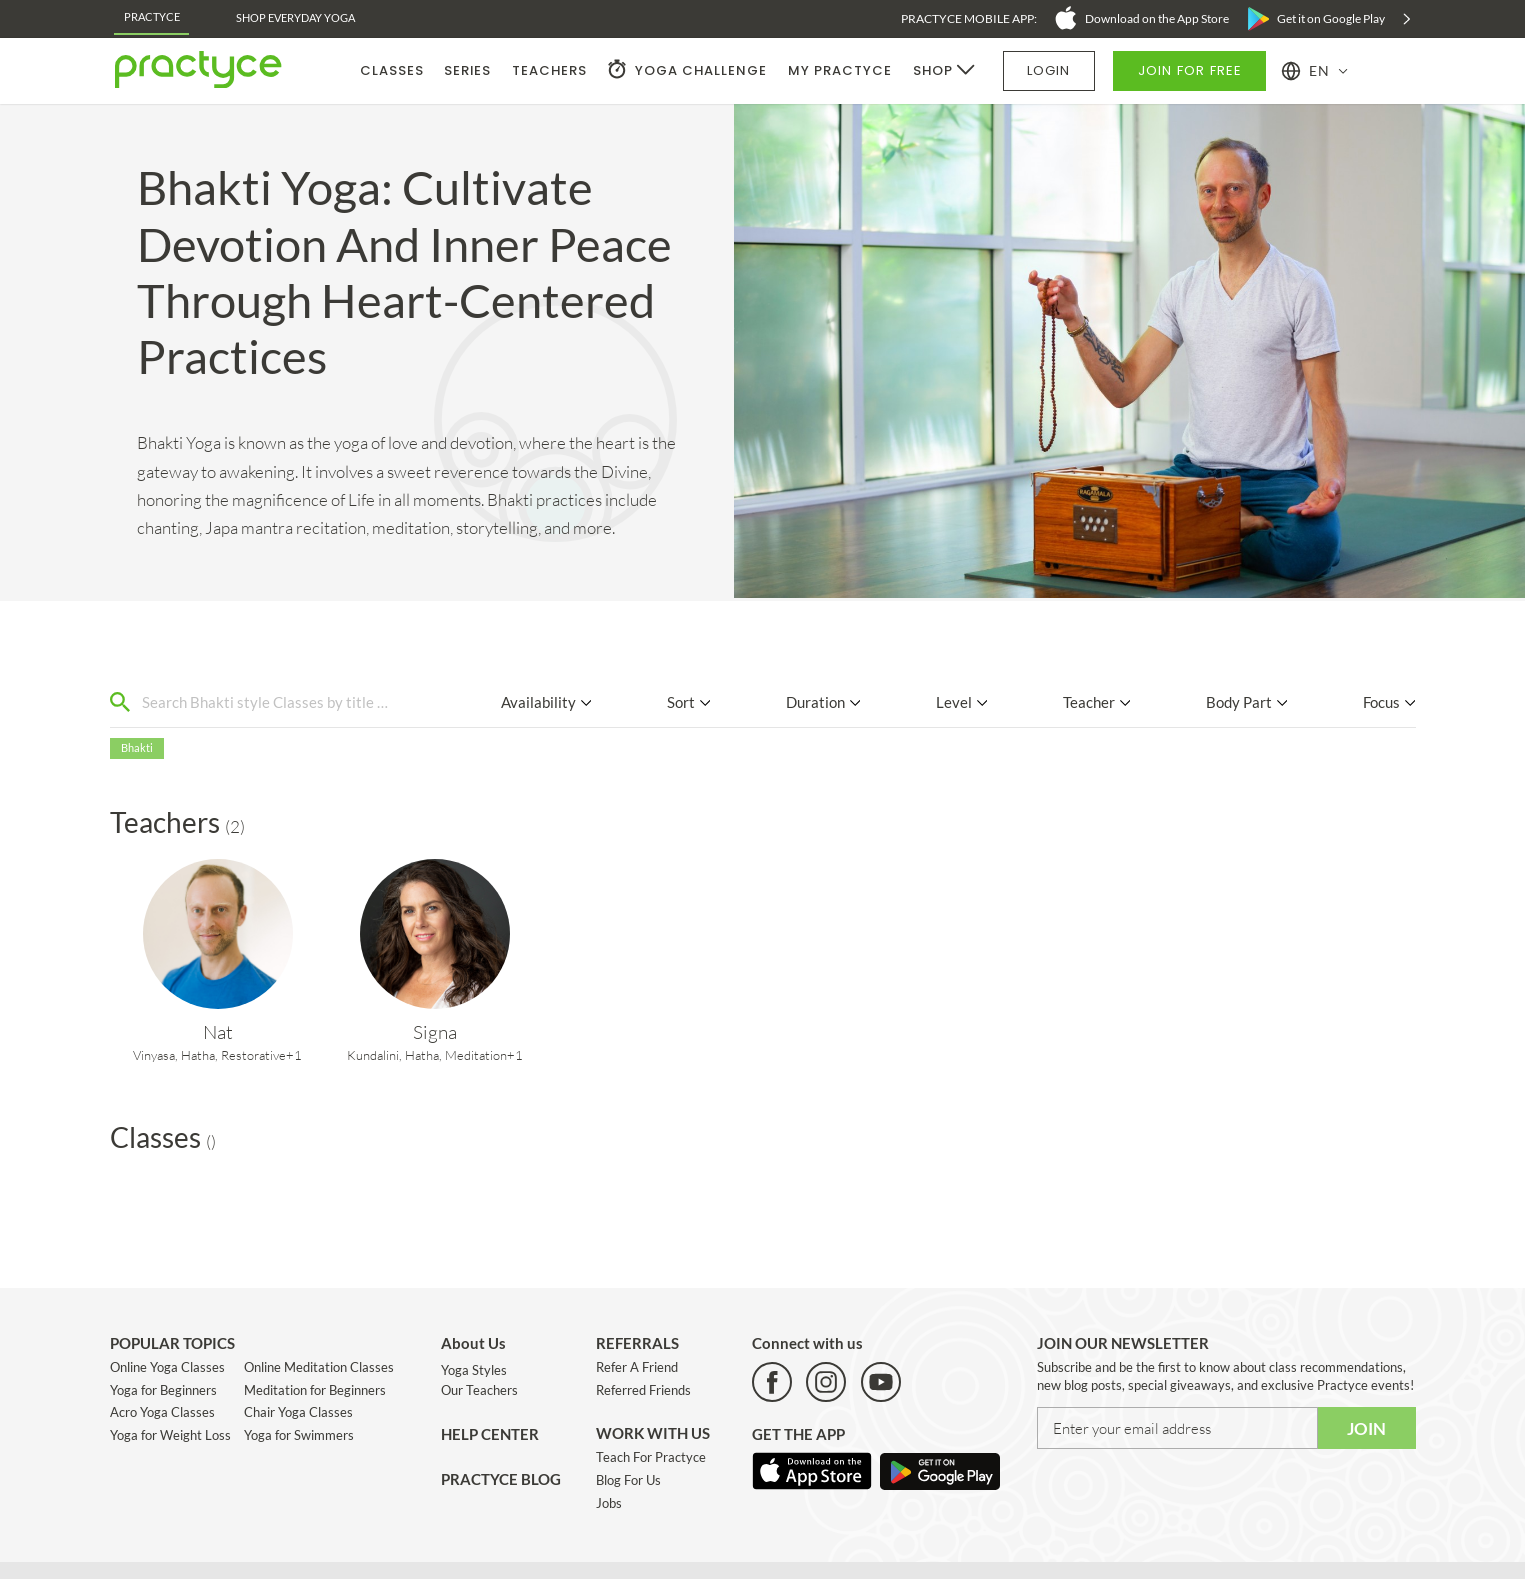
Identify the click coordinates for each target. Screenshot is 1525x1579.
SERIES (467, 70)
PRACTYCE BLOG (501, 1479)
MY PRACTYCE (840, 70)
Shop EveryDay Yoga (295, 17)
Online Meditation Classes (319, 1367)
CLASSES (392, 70)
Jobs (609, 1503)
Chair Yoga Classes (298, 1412)
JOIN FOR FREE (1190, 70)
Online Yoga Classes (167, 1367)
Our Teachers (479, 1390)
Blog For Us (628, 1480)
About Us (473, 1343)
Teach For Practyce (651, 1457)
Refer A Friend (637, 1367)
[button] (1315, 71)
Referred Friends (643, 1390)
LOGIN (1048, 70)
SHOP (933, 70)
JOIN (1366, 1428)
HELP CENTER (490, 1434)
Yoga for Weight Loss (170, 1435)
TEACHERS (549, 70)
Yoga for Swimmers (299, 1435)
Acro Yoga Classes (162, 1412)
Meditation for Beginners (315, 1390)
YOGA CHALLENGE (701, 70)
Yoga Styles (474, 1370)
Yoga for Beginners (163, 1390)
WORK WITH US (653, 1433)
